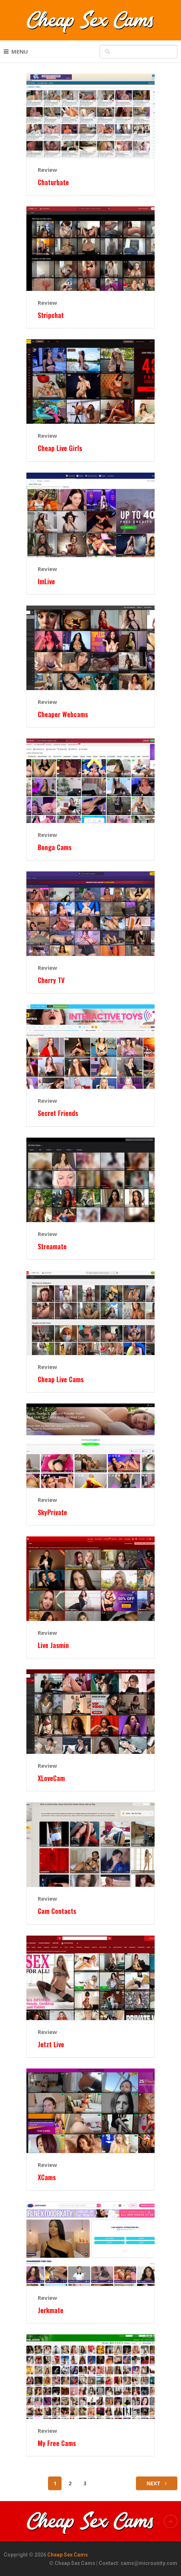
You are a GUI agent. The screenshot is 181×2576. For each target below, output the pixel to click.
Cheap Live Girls (60, 448)
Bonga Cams (54, 847)
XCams (47, 2177)
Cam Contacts (57, 1911)
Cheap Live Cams (61, 1379)
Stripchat (51, 315)
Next (157, 2483)
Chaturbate (53, 182)
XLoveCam (51, 1778)
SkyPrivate (52, 1512)
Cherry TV (51, 980)
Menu (19, 51)
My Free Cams (57, 2443)
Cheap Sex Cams (67, 2555)
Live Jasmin (53, 1645)
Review (47, 169)
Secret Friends (58, 1113)
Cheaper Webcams (63, 714)
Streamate (52, 1246)
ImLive (46, 581)
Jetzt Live (51, 2044)
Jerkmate (50, 2310)
